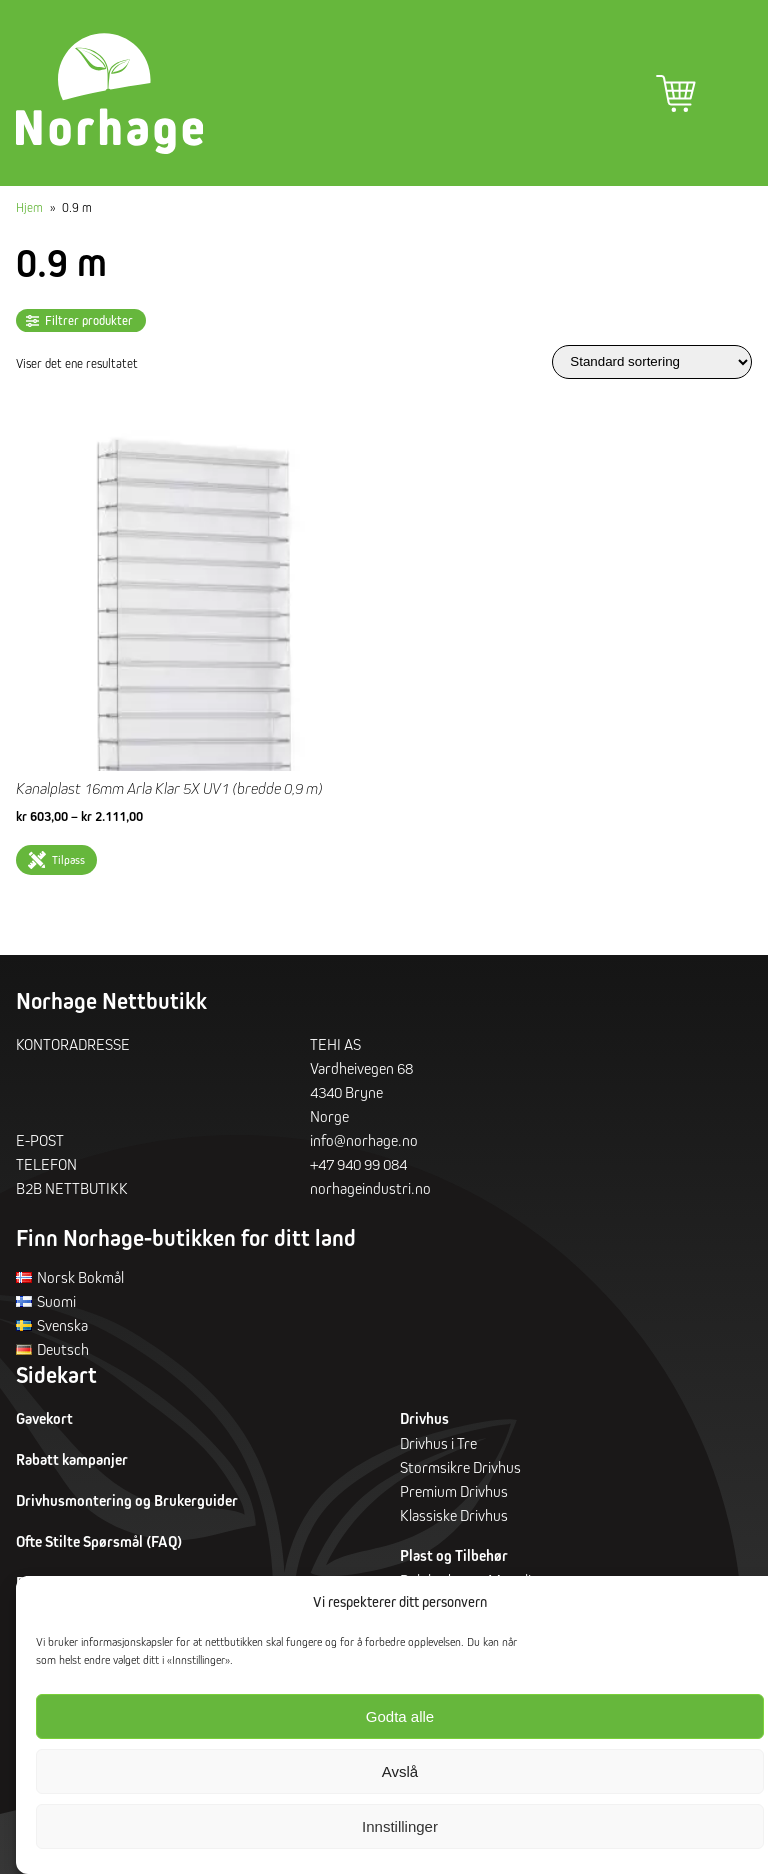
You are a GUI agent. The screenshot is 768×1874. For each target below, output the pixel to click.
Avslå (400, 1771)
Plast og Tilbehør (454, 1555)
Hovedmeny (732, 94)
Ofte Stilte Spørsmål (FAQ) (99, 1541)
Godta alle (400, 1716)
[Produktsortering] (652, 361)
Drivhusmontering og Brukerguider (127, 1500)
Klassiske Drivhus (454, 1515)
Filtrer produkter (89, 320)
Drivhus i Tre (438, 1443)
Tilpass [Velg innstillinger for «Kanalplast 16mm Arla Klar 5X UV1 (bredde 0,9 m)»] (68, 859)
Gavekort (44, 1418)
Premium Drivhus (454, 1491)
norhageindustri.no (370, 1188)
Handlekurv (676, 94)
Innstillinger (400, 1826)
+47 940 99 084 (358, 1164)
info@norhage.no (364, 1140)
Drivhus (424, 1418)
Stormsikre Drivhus (460, 1467)
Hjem (29, 207)
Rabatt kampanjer (72, 1459)
